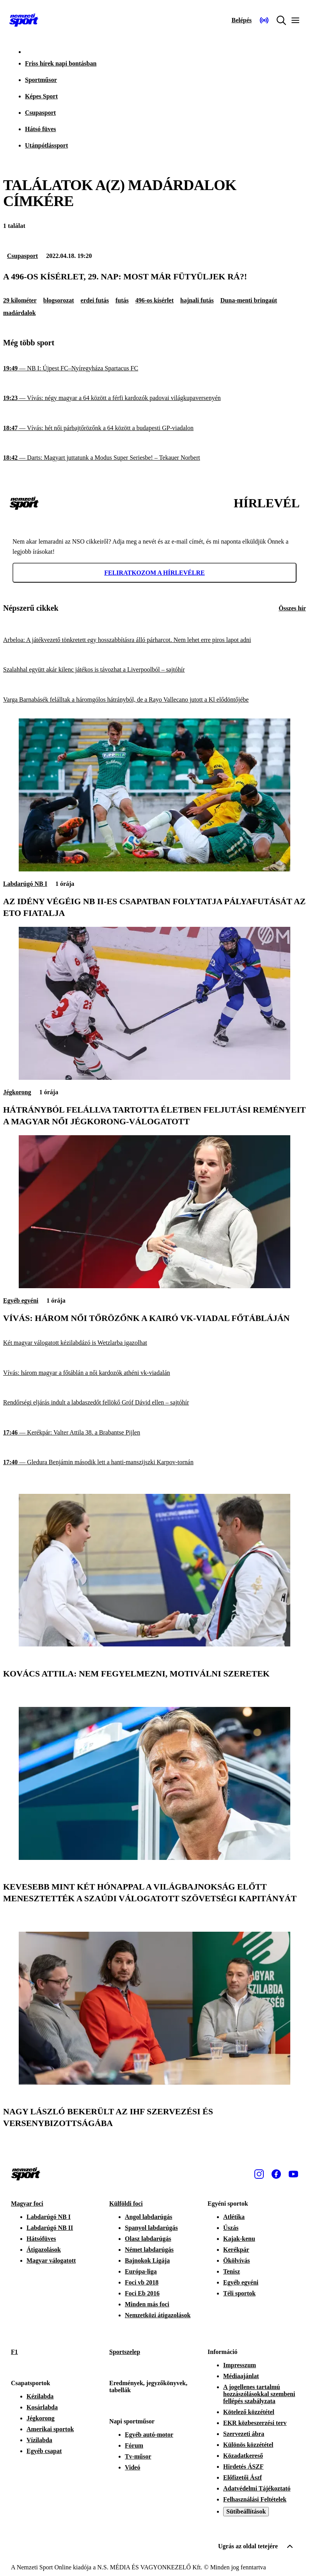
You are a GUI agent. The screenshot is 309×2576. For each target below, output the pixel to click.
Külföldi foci (126, 2203)
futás (122, 300)
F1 (14, 2351)
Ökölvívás (236, 2260)
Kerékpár (236, 2249)
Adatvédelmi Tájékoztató (257, 2488)
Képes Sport (41, 96)
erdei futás (95, 300)
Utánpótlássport (46, 145)
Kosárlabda (42, 2407)
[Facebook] (276, 2174)
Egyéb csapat (44, 2451)
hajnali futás (197, 300)
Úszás (230, 2227)
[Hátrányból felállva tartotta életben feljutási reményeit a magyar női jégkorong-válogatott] (154, 1077)
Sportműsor (41, 79)
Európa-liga (141, 2271)
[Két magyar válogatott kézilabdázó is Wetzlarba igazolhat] (154, 1343)
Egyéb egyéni (20, 1300)
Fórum (134, 2445)
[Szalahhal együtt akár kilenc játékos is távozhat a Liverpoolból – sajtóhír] (154, 670)
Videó (132, 2467)
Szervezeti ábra (243, 2433)
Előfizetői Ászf (242, 2477)
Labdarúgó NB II (50, 2227)
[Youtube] (293, 2174)
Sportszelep (124, 2351)
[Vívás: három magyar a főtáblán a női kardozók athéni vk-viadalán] (154, 1373)
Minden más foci (147, 2304)
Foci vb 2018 (141, 2282)
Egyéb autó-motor (149, 2434)
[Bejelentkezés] (241, 20)
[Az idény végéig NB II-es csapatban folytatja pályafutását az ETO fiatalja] (154, 869)
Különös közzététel (248, 2444)
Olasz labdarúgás (148, 2238)
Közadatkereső (243, 2455)
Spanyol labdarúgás (151, 2227)
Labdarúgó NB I (25, 883)
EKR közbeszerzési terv (255, 2423)
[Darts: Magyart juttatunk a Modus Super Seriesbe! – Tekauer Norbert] (154, 458)
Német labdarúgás (149, 2249)
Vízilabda (39, 2440)
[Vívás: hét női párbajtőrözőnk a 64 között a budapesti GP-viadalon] (154, 428)
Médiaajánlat (241, 2376)
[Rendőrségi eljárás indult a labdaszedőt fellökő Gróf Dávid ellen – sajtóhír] (154, 1403)
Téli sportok (239, 2293)
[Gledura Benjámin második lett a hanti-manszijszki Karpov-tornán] (154, 1462)
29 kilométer (20, 300)
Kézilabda (40, 2396)
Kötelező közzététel (248, 2412)
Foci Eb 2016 (142, 2293)
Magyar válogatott (51, 2260)
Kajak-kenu (239, 2238)
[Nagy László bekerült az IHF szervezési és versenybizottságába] (154, 2082)
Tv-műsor (138, 2456)
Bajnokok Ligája (147, 2260)
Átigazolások (44, 2249)
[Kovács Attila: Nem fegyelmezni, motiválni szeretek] (154, 1644)
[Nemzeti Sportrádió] (264, 20)
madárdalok (19, 312)
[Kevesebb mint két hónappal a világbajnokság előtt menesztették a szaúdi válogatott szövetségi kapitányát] (154, 1857)
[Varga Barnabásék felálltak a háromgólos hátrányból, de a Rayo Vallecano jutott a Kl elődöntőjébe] (154, 700)
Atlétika (234, 2216)
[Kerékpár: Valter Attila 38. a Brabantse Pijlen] (154, 1433)
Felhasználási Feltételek (254, 2499)
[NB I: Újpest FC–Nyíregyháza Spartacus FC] (154, 368)
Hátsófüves (41, 2238)
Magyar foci (27, 2203)
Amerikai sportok (50, 2429)
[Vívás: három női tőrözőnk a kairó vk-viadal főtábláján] (154, 1286)
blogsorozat (58, 300)
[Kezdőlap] (24, 20)
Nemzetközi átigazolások (157, 2315)
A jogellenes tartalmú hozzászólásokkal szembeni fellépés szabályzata (259, 2394)
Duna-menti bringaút (248, 300)
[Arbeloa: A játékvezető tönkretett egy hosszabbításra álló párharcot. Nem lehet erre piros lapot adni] (154, 640)
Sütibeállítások (246, 2511)
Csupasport (40, 112)
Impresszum (239, 2365)
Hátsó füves (40, 129)
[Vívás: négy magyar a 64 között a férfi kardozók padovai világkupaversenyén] (154, 398)
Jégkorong (17, 1092)
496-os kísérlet (154, 300)
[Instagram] (259, 2174)
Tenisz (231, 2271)
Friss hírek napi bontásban (60, 63)
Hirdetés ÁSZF (243, 2466)
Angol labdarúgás (148, 2216)
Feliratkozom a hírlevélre (154, 572)
